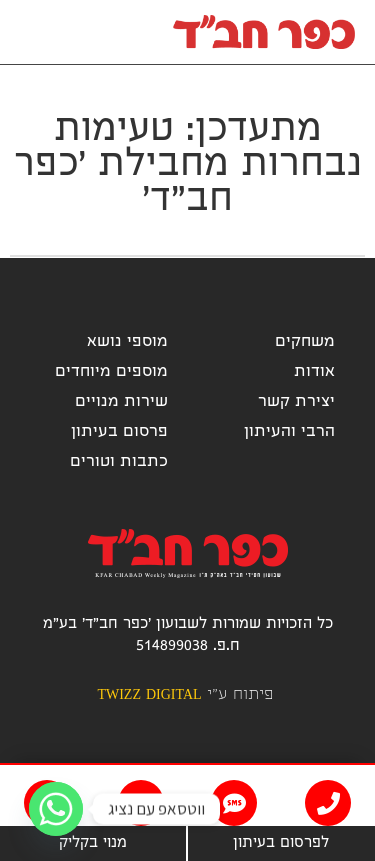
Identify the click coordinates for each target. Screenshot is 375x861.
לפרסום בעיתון (281, 844)
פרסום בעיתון (119, 432)
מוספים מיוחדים (111, 372)
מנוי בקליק (93, 844)
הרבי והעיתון (289, 432)
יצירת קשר (296, 402)
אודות (314, 372)
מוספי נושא (127, 342)
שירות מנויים (121, 402)
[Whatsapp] (56, 809)
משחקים (305, 342)
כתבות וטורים (119, 462)
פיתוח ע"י (184, 695)
